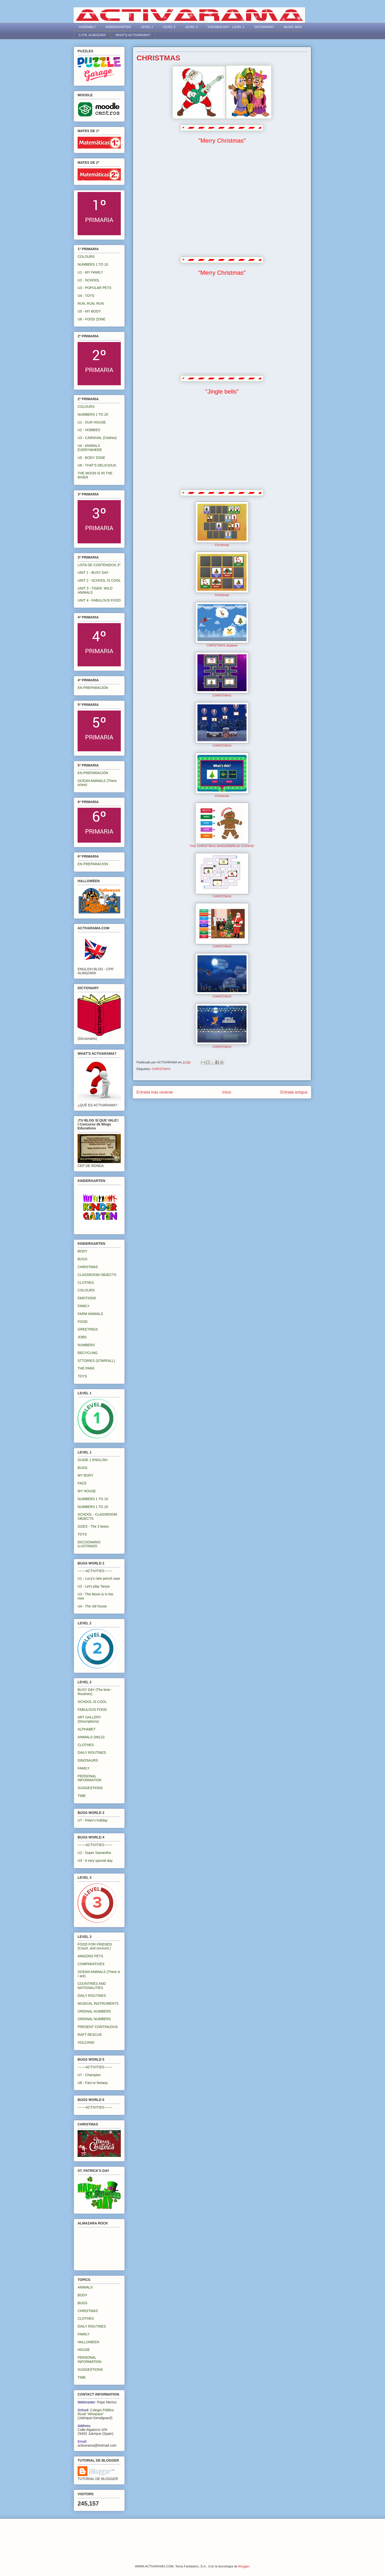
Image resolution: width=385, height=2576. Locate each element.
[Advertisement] (192, 2537)
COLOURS (86, 257)
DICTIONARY (264, 27)
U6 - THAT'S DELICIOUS (97, 465)
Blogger (243, 2566)
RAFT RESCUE (90, 2035)
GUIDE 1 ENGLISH (92, 1460)
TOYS (82, 1376)
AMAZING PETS (90, 1956)
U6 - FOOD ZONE (92, 319)
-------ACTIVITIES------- (95, 1571)
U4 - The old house (92, 1606)
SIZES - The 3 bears (93, 1526)
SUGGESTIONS (90, 1788)
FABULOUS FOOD (92, 1710)
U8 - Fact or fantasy (93, 2083)
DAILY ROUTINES (92, 1752)
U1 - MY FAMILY (90, 272)
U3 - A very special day (95, 1861)
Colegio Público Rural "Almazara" (96, 2412)
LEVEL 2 (169, 27)
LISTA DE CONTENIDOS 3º (99, 565)
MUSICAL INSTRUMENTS (98, 2003)
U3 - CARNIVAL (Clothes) (97, 438)
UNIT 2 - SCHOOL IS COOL (99, 580)
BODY (82, 1251)
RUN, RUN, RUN (91, 303)
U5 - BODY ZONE (91, 458)
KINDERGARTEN (118, 27)
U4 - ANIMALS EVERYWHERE (90, 448)
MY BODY (85, 1475)
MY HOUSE (87, 1491)
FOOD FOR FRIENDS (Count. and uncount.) (95, 1946)
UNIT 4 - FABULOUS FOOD (99, 600)
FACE (82, 1483)
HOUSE (84, 2350)
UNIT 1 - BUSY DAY (93, 573)
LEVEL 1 (147, 27)
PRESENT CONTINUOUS (98, 2027)
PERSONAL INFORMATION (89, 1778)
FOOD (82, 1322)
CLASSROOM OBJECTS (97, 1275)
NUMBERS (86, 1345)
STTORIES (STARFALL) (96, 1361)
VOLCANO (86, 2042)
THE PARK (86, 1368)
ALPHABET (87, 1729)
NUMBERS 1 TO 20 (93, 414)
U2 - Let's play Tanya (94, 1586)
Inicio (226, 1092)
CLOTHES (86, 1283)
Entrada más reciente (155, 1092)
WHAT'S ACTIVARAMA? (132, 35)
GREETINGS (88, 1329)
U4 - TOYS (86, 296)
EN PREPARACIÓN (93, 688)
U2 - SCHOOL (88, 280)
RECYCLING (88, 1353)
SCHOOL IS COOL (92, 1702)
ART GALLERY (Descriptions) (89, 1719)
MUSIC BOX (293, 27)
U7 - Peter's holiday (93, 1820)
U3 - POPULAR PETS (94, 288)
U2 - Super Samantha (94, 1853)
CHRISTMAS (160, 1069)
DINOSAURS (88, 1760)
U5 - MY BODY (89, 311)
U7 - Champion (89, 2075)
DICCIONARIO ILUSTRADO (89, 1544)
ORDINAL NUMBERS (94, 2011)
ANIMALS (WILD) (91, 1737)
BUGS (82, 1259)
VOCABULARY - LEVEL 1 (226, 27)
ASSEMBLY (87, 27)
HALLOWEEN (88, 2342)
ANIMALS (85, 2287)
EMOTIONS (87, 1298)
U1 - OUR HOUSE (92, 422)
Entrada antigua (293, 1092)
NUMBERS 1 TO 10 (93, 264)
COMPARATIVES (91, 1964)
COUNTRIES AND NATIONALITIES (92, 1986)
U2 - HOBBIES (89, 430)
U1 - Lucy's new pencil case (99, 1578)
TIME (82, 1796)
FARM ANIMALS (90, 1314)
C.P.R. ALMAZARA (92, 35)
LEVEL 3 (191, 27)
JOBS (82, 1337)
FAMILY (84, 1306)
